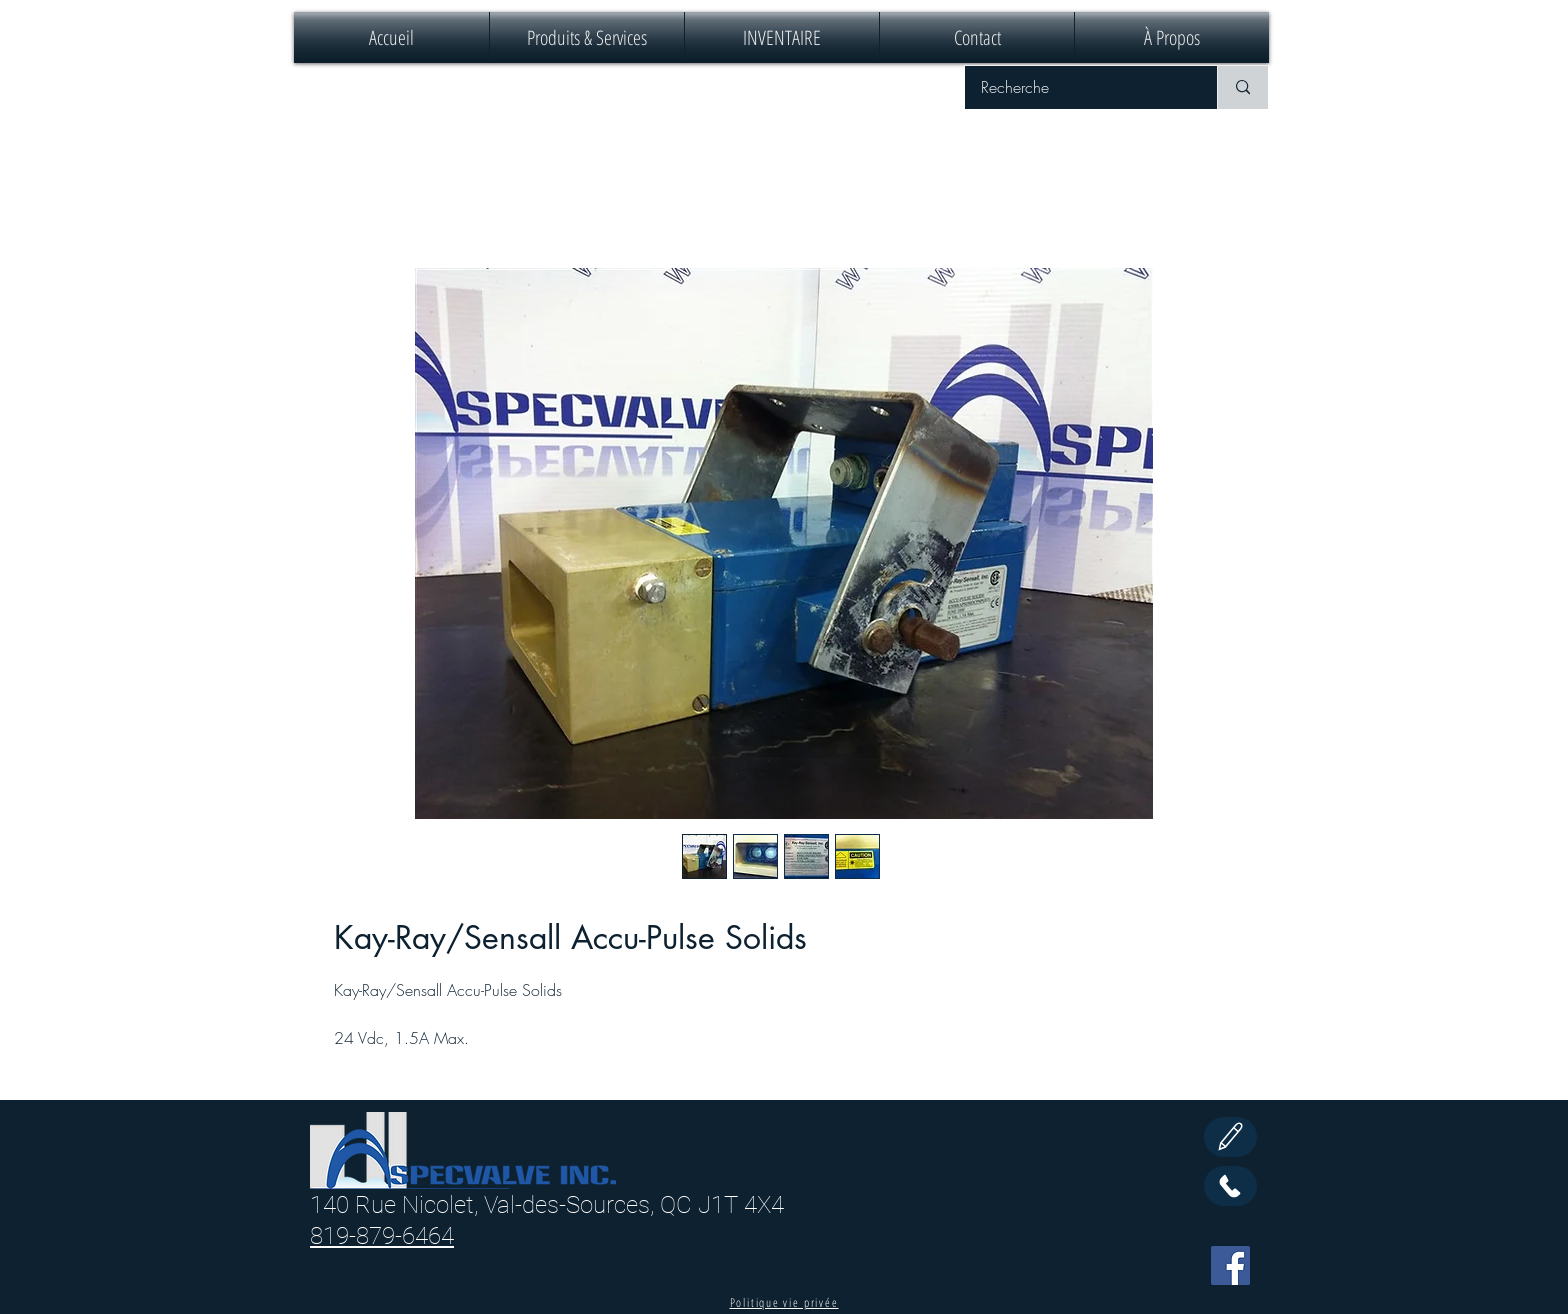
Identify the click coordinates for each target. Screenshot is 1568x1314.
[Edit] (1230, 1137)
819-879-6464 (382, 1236)
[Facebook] (1230, 1265)
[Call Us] (1230, 1186)
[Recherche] (1078, 87)
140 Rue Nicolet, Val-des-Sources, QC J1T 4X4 (547, 1205)
